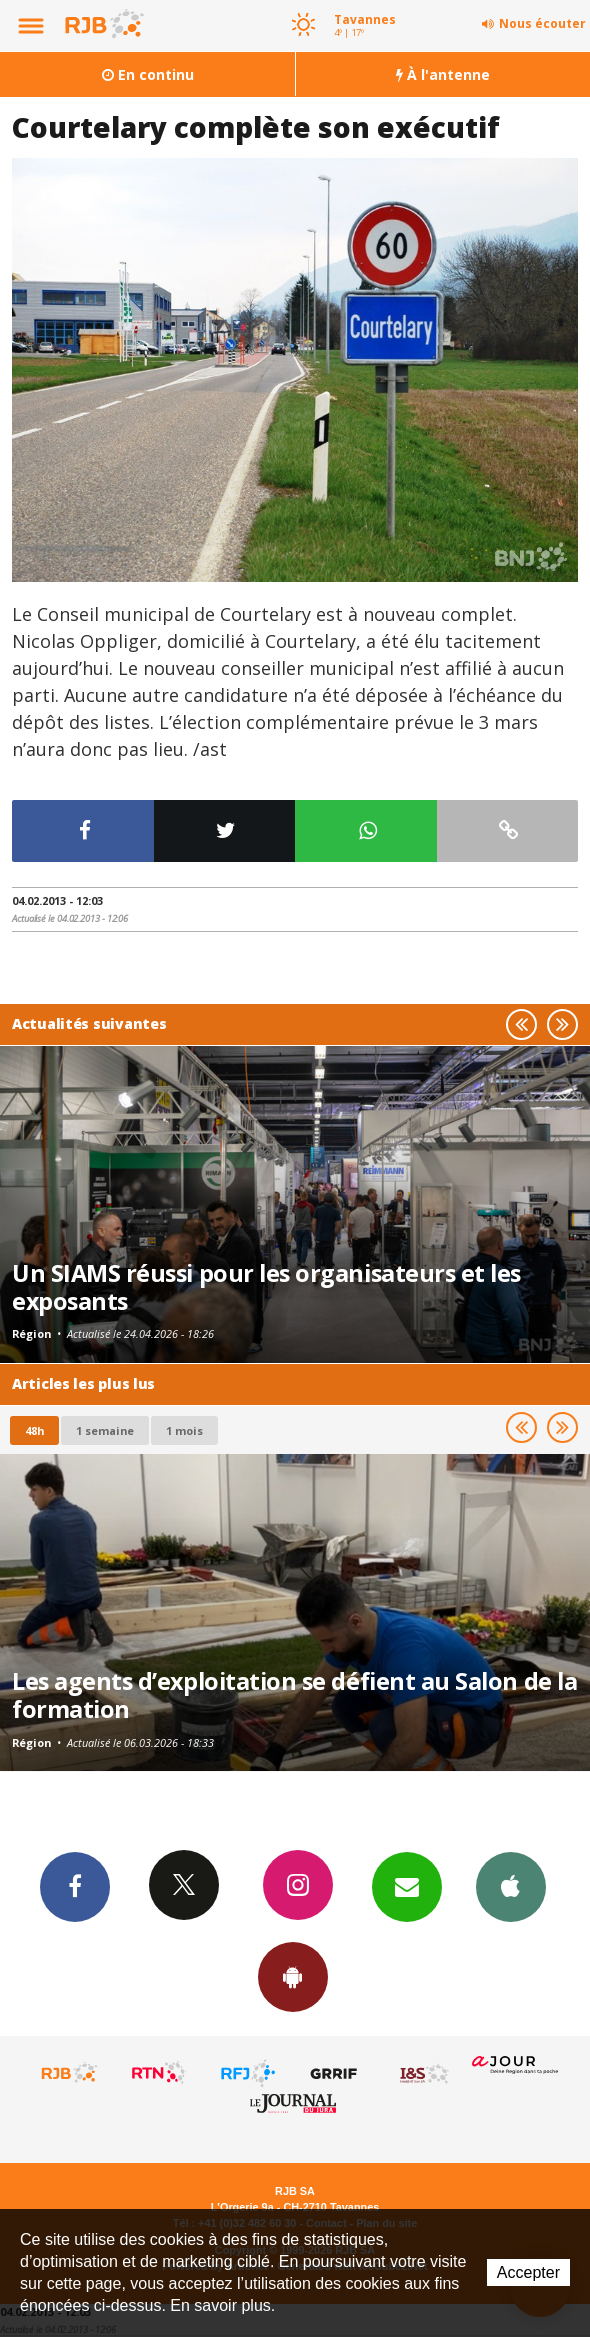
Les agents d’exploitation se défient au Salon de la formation (294, 1695)
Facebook (75, 1886)
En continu (148, 74)
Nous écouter (542, 23)
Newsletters (407, 1886)
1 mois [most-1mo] (184, 1430)
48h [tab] (34, 1430)
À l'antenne (443, 74)
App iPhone (511, 1886)
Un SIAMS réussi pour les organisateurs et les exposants (266, 1287)
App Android (293, 1976)
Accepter (528, 2272)
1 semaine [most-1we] (105, 1430)
